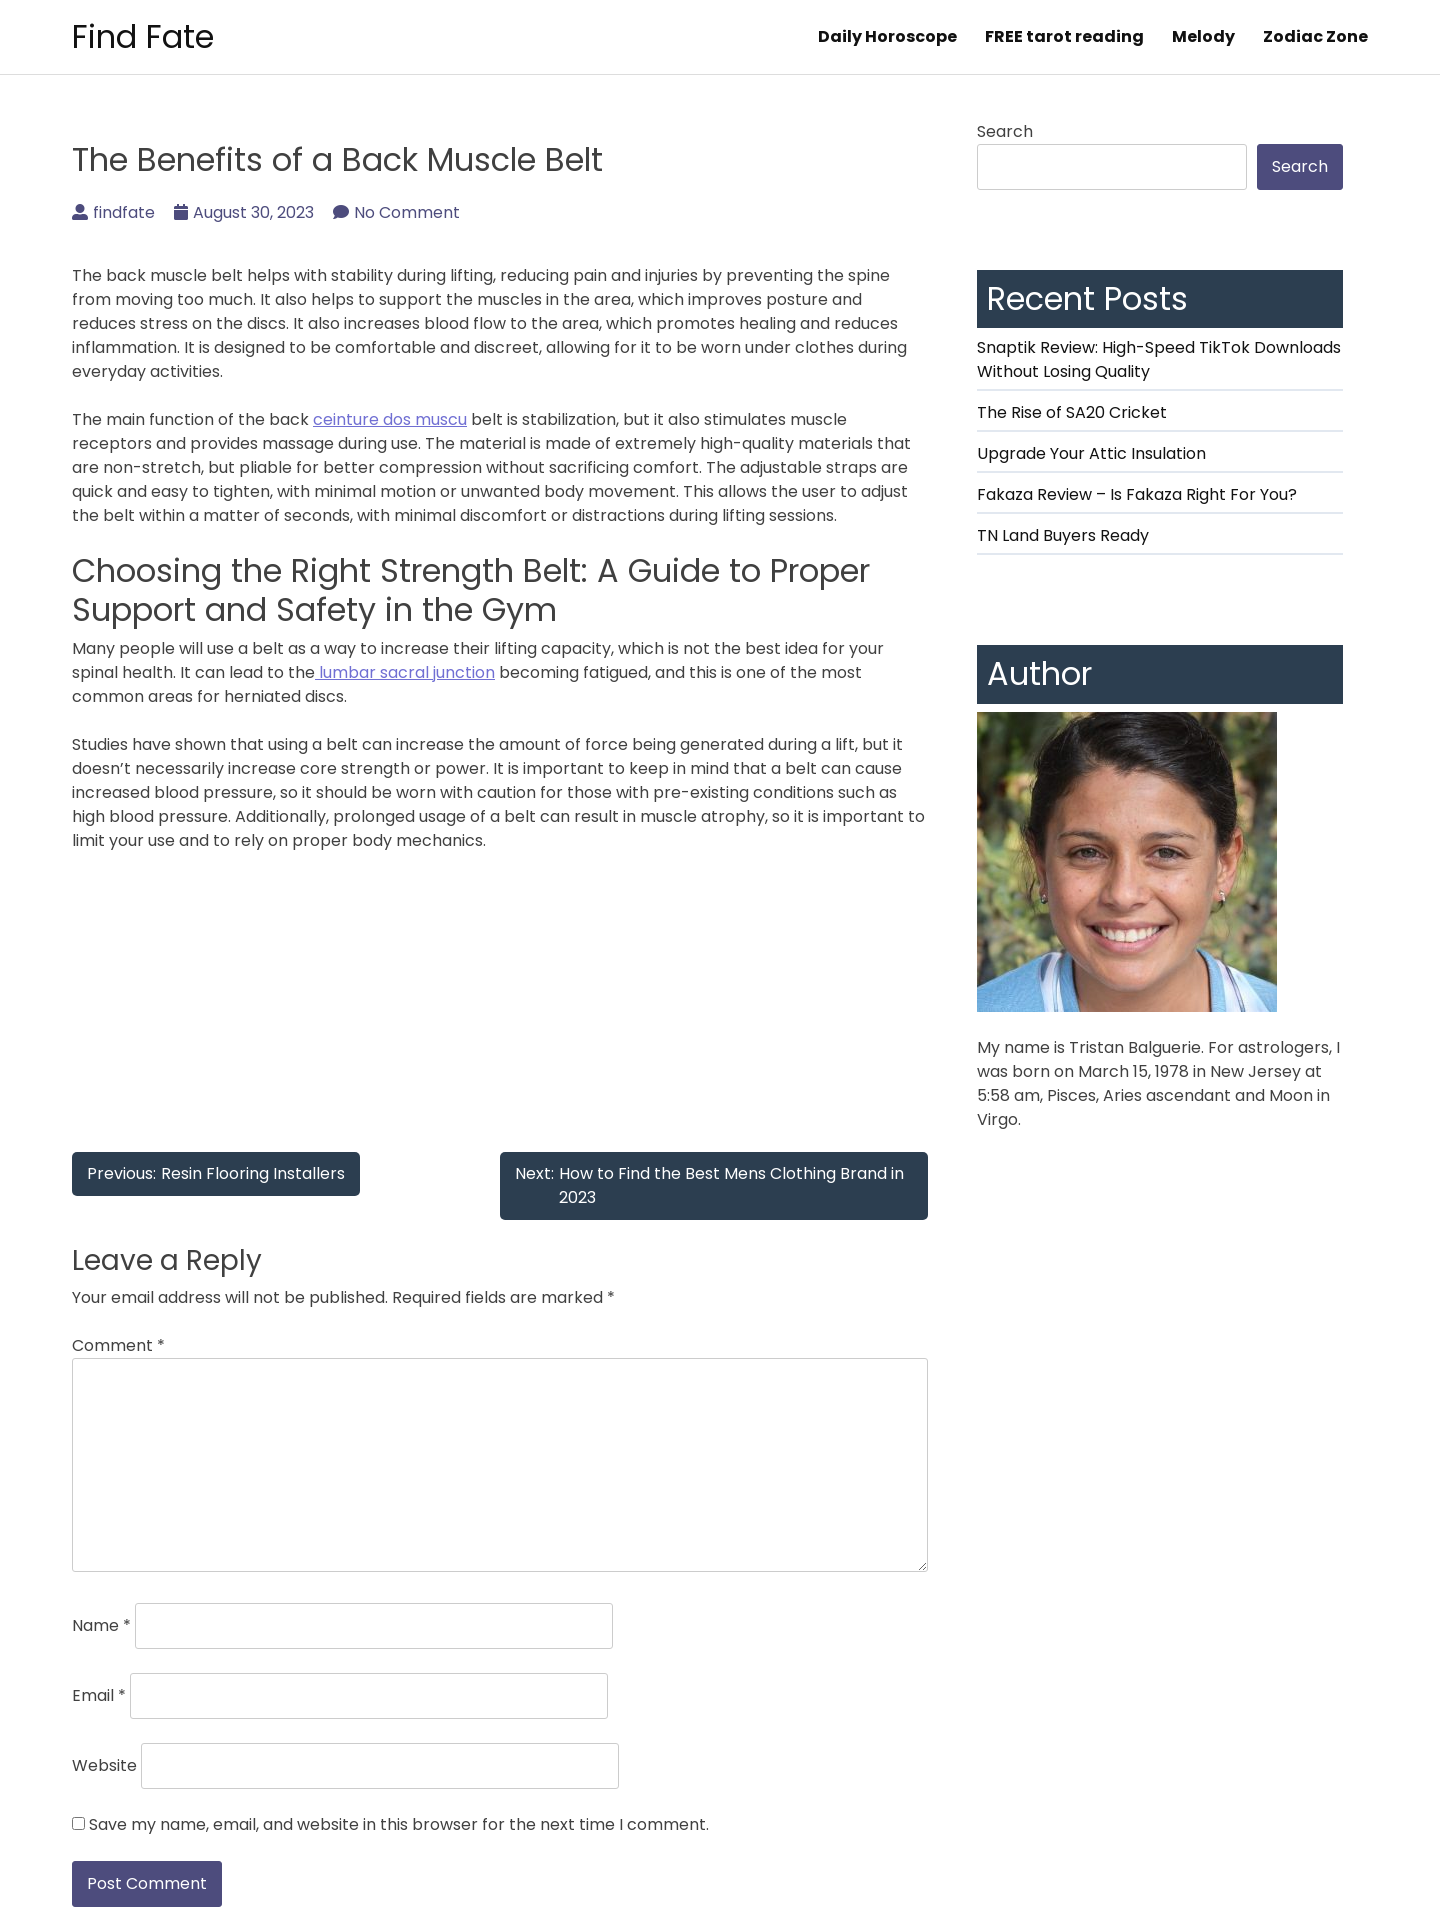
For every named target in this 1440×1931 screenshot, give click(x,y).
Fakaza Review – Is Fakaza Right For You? (1137, 494)
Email (99, 1695)
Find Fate (143, 36)
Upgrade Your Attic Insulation (1091, 453)
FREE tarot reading (1064, 36)
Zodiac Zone (1315, 36)
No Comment (396, 212)
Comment (118, 1345)
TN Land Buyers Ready (1063, 535)
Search (1005, 131)
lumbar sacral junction (405, 672)
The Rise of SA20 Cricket (1072, 412)
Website (104, 1765)
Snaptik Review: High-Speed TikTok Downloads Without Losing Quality (1159, 359)
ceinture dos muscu (390, 419)
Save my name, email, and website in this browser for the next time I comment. (399, 1824)
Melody (1203, 36)
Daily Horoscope (887, 36)
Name (101, 1625)
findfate (113, 212)
